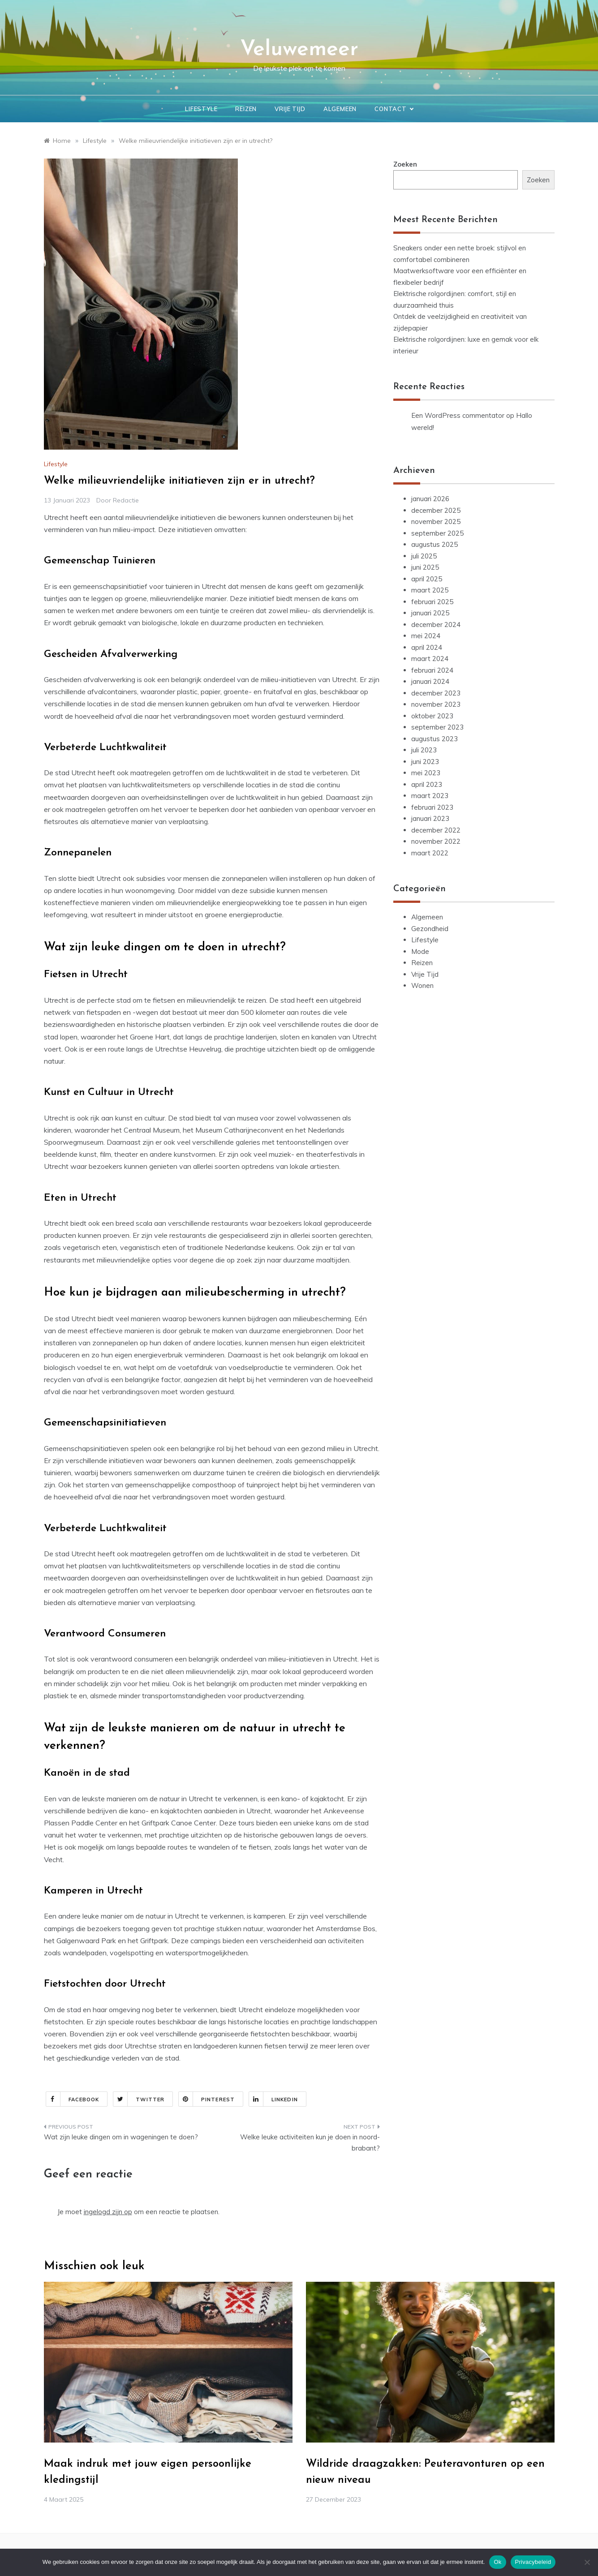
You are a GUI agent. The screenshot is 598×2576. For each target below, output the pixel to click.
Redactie (126, 500)
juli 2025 (424, 556)
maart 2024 (429, 658)
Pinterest (207, 2099)
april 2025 (426, 579)
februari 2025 (432, 601)
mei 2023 (425, 773)
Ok (497, 2562)
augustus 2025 (434, 544)
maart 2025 (429, 590)
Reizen (246, 108)
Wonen (422, 985)
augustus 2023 (434, 738)
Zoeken (405, 164)
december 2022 (435, 830)
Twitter (138, 2099)
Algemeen (340, 108)
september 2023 (437, 727)
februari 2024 (432, 670)
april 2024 (426, 647)
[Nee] (586, 2562)
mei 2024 (425, 635)
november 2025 (435, 521)
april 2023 (426, 784)
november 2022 (435, 841)
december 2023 (435, 693)
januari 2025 (430, 613)
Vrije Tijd (290, 108)
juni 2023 (425, 761)
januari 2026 (430, 498)
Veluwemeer (299, 49)
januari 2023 (430, 818)
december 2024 (435, 624)
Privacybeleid (533, 2562)
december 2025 (435, 510)
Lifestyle (201, 108)
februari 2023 (432, 807)
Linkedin (273, 2099)
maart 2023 (429, 795)
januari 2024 (430, 681)
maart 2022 (429, 853)
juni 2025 (425, 567)
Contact (393, 108)
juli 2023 (424, 750)
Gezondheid (429, 928)
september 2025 (437, 533)
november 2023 (435, 704)
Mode (420, 951)
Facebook (72, 2099)
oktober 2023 (432, 716)
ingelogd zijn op (108, 2211)
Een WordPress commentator (457, 415)
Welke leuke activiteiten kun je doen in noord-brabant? (310, 2143)
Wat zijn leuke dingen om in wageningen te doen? (121, 2137)
